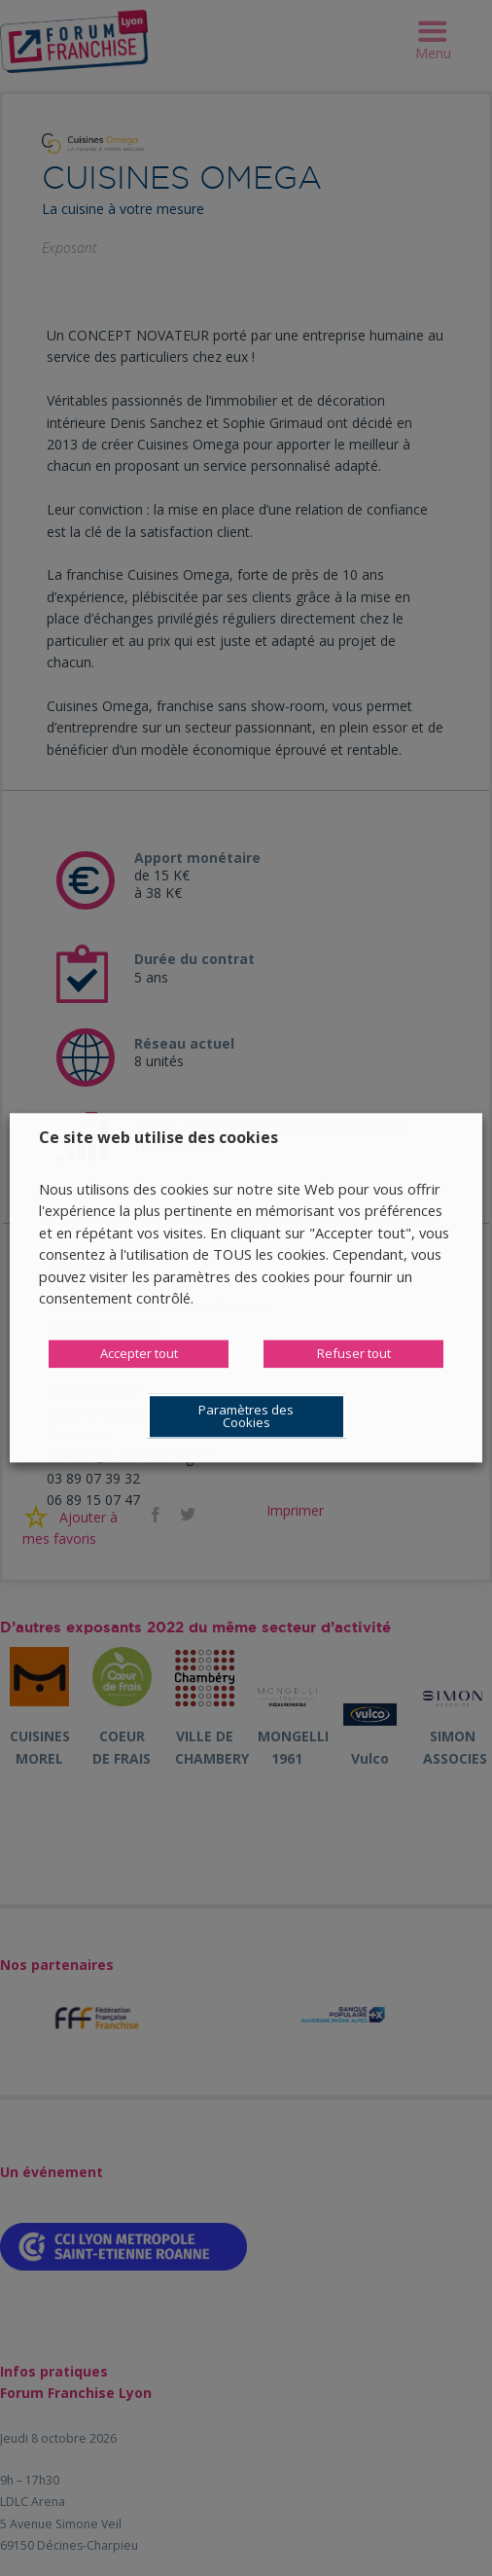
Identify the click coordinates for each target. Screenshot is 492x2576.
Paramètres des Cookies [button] (246, 1417)
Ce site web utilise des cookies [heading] (158, 1137)
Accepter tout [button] (139, 1354)
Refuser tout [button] (354, 1354)
